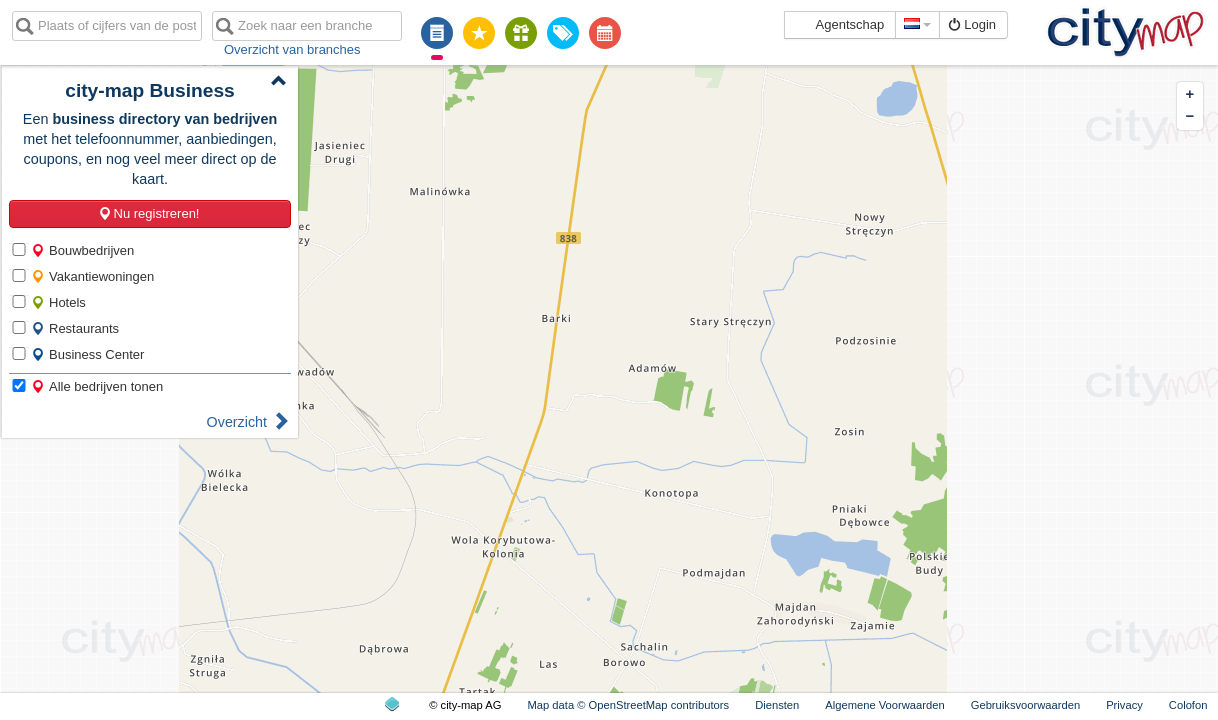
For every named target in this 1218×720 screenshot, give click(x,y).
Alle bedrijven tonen (97, 386)
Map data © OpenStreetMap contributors (628, 705)
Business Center (87, 354)
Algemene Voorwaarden (884, 705)
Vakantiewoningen (92, 276)
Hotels (58, 302)
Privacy (1124, 705)
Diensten (777, 705)
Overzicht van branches (292, 49)
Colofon (1188, 705)
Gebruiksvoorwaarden (1025, 705)
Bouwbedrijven (82, 250)
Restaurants (75, 328)
